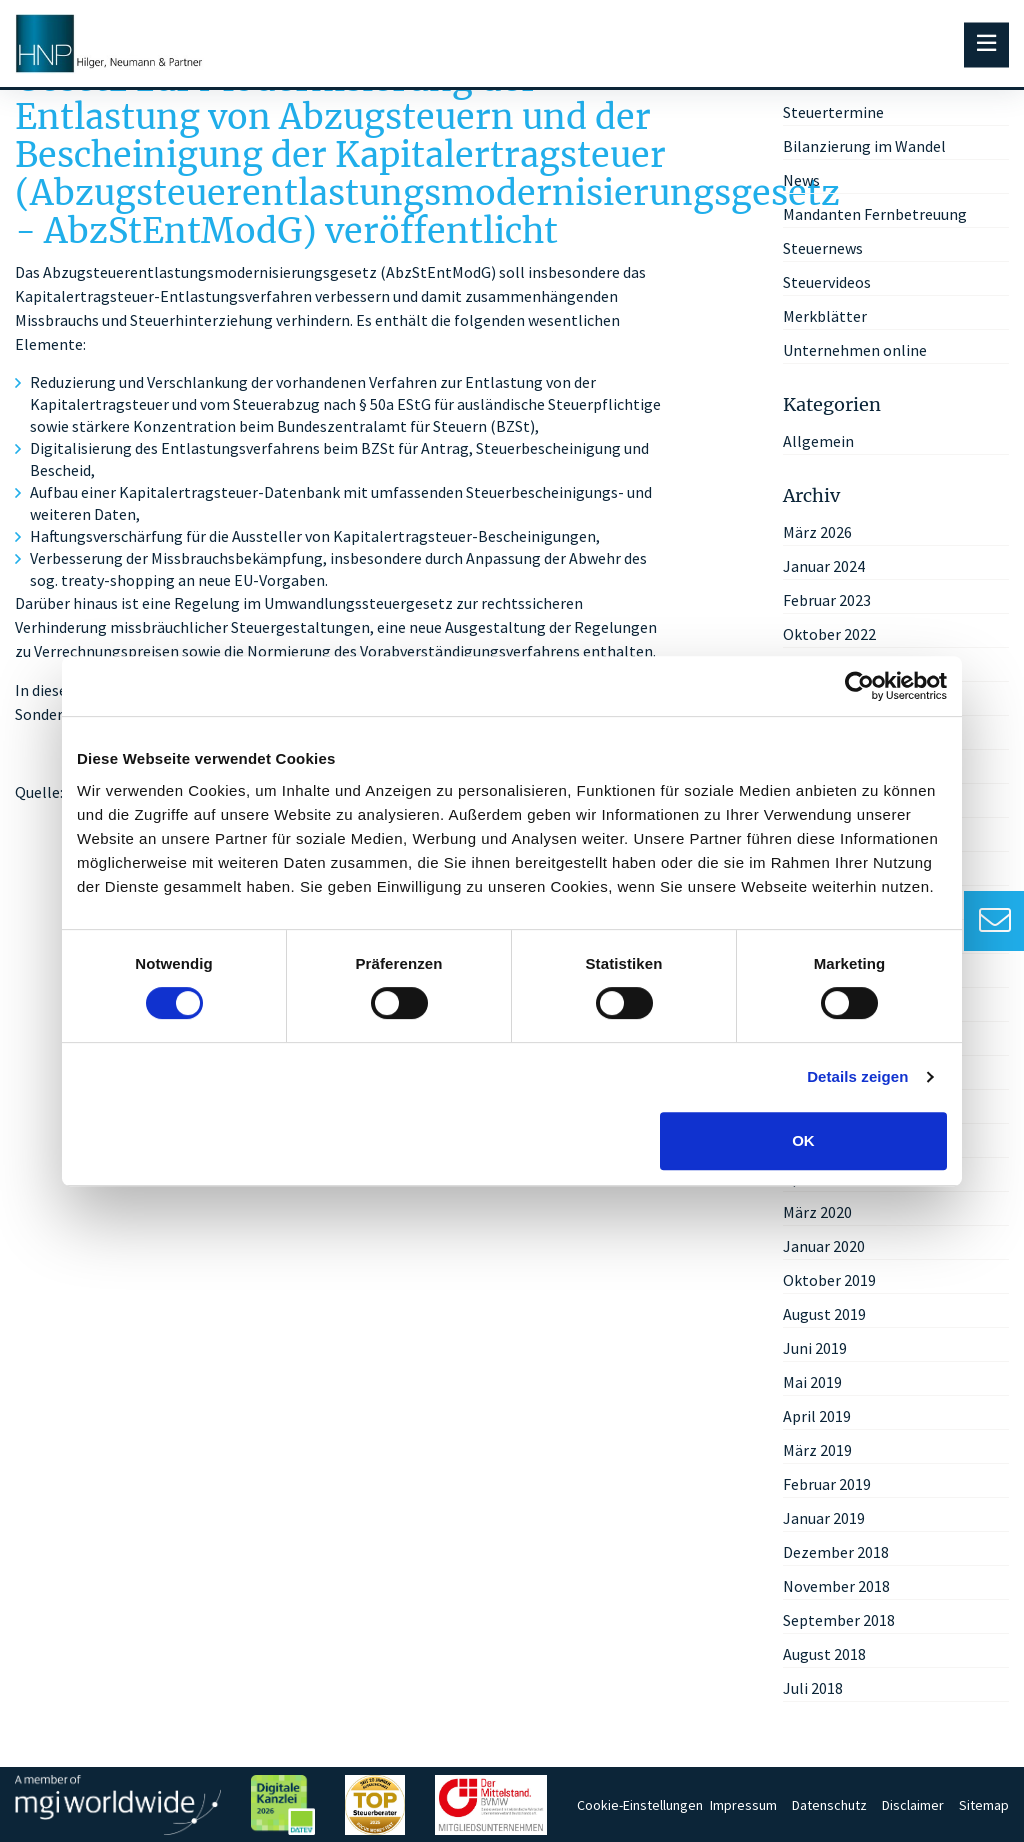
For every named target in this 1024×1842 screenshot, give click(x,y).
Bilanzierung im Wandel (864, 146)
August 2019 (824, 1314)
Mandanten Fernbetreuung (875, 214)
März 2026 (817, 532)
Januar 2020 (824, 1246)
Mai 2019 (812, 1382)
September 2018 (839, 1620)
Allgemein (818, 441)
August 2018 (824, 1654)
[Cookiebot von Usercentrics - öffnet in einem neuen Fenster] (859, 686)
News (801, 180)
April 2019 (817, 1416)
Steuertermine (833, 112)
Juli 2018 (813, 1688)
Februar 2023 (827, 600)
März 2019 (817, 1450)
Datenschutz (829, 1805)
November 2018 (836, 1586)
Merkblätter (825, 316)
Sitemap (984, 1805)
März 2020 (817, 1212)
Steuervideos (827, 282)
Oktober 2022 (829, 634)
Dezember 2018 (836, 1552)
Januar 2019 (824, 1518)
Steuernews (823, 248)
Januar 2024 (824, 566)
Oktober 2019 (829, 1280)
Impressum (743, 1805)
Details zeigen (857, 1076)
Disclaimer (913, 1805)
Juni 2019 (815, 1348)
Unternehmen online (855, 350)
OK (803, 1140)
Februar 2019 (827, 1484)
